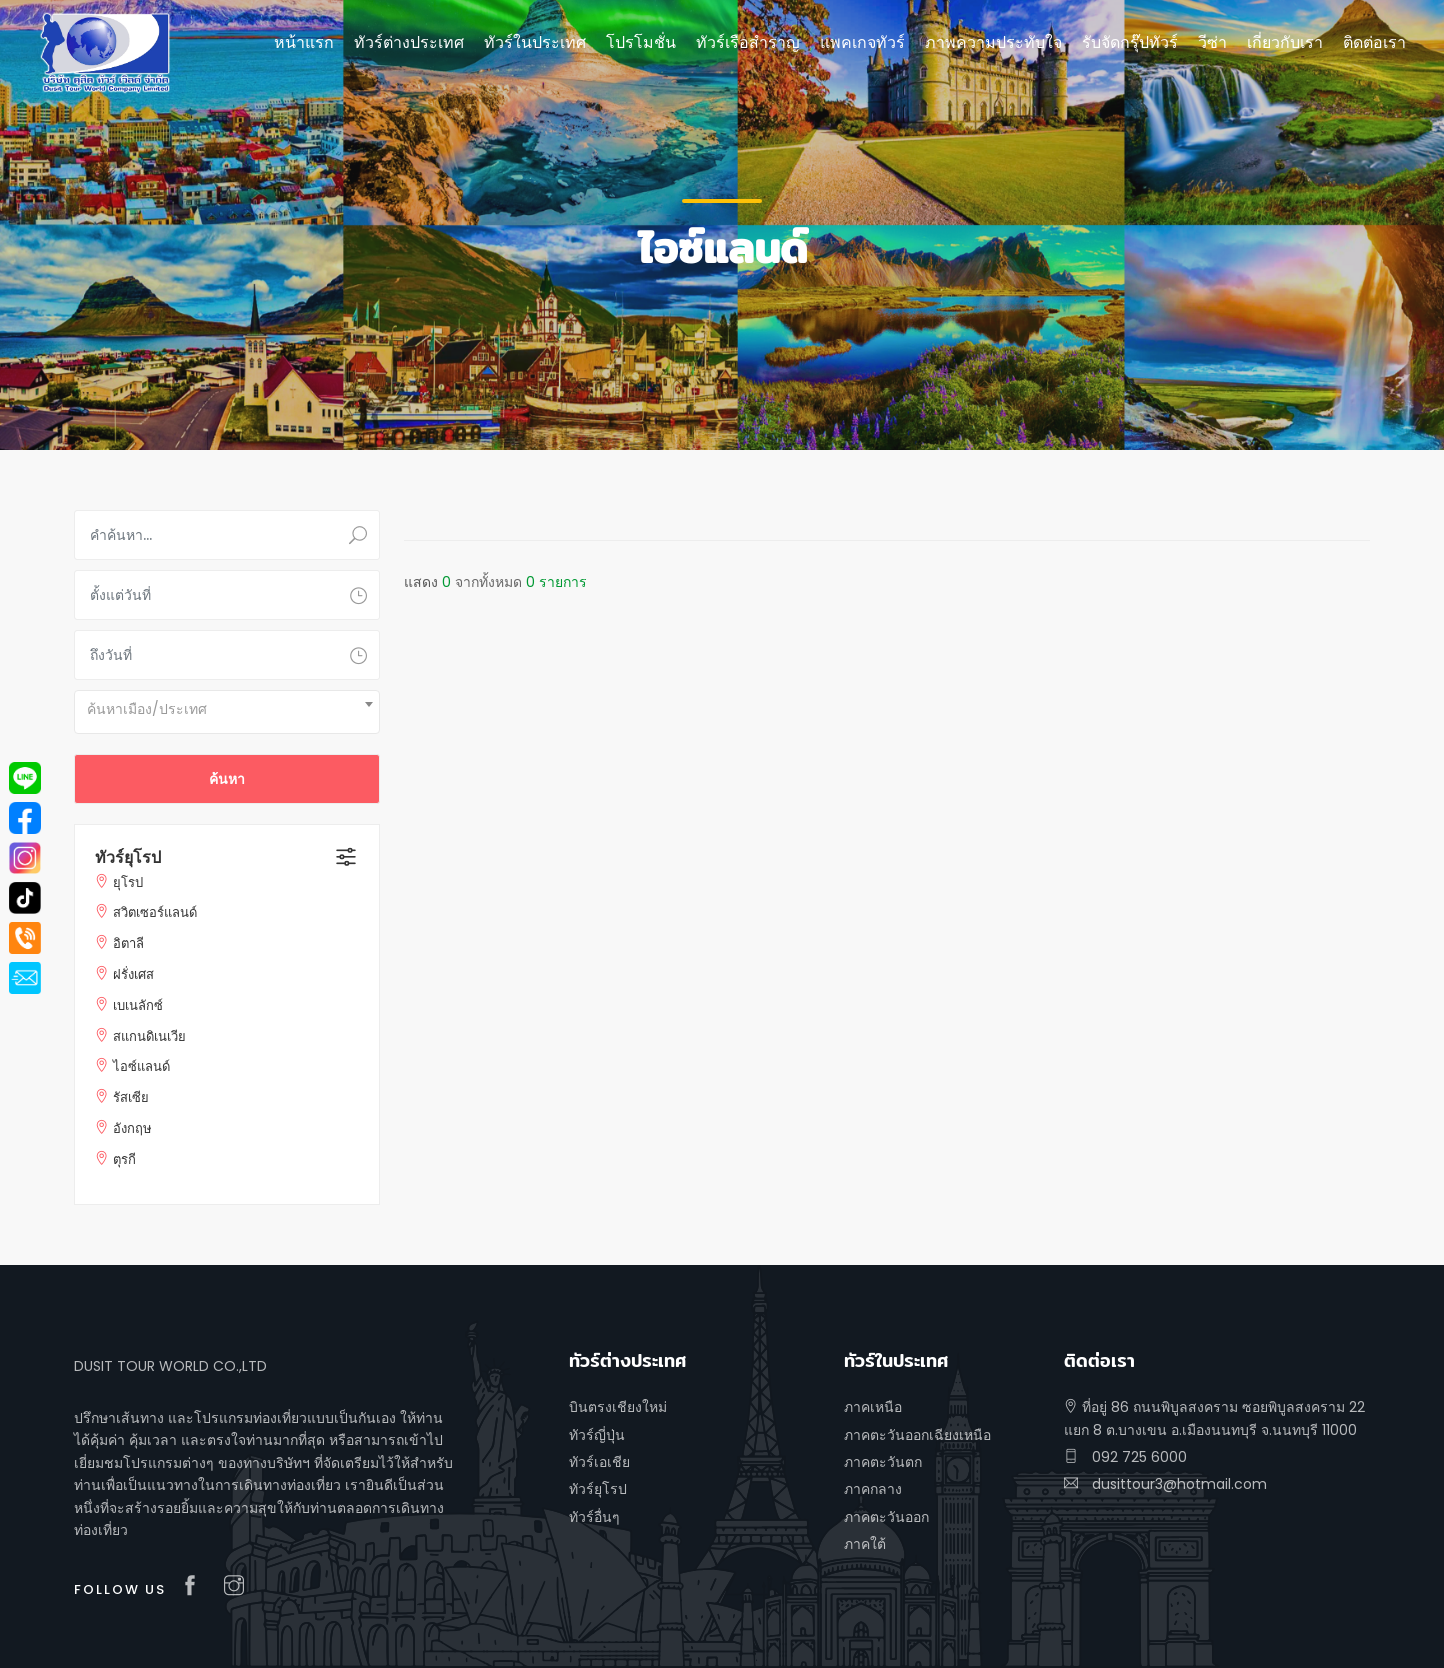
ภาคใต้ (865, 1544)
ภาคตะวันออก (886, 1517)
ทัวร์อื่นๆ (594, 1517)
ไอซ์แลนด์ (141, 1066)
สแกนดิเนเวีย (149, 1036)
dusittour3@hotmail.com (1165, 1484)
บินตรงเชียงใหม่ (618, 1407)
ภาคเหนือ (873, 1407)
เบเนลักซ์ (138, 1005)
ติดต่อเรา (1374, 42)
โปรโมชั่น (641, 42)
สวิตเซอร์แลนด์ (155, 912)
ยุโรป (128, 882)
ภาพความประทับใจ (993, 42)
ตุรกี (124, 1159)
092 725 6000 (1125, 1457)
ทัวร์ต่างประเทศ (409, 42)
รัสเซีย (131, 1097)
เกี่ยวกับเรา (1285, 42)
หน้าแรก (304, 42)
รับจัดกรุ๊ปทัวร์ (1130, 42)
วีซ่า (1212, 42)
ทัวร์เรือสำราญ (748, 42)
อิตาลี (128, 943)
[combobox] (227, 712)
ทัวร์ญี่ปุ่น (597, 1435)
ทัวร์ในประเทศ (535, 42)
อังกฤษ (132, 1128)
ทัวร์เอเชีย (599, 1462)
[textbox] (227, 709)
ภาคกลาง (873, 1489)
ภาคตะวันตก (883, 1462)
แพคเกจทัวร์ (862, 42)
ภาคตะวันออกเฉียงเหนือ (917, 1435)
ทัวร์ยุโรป (128, 857)
